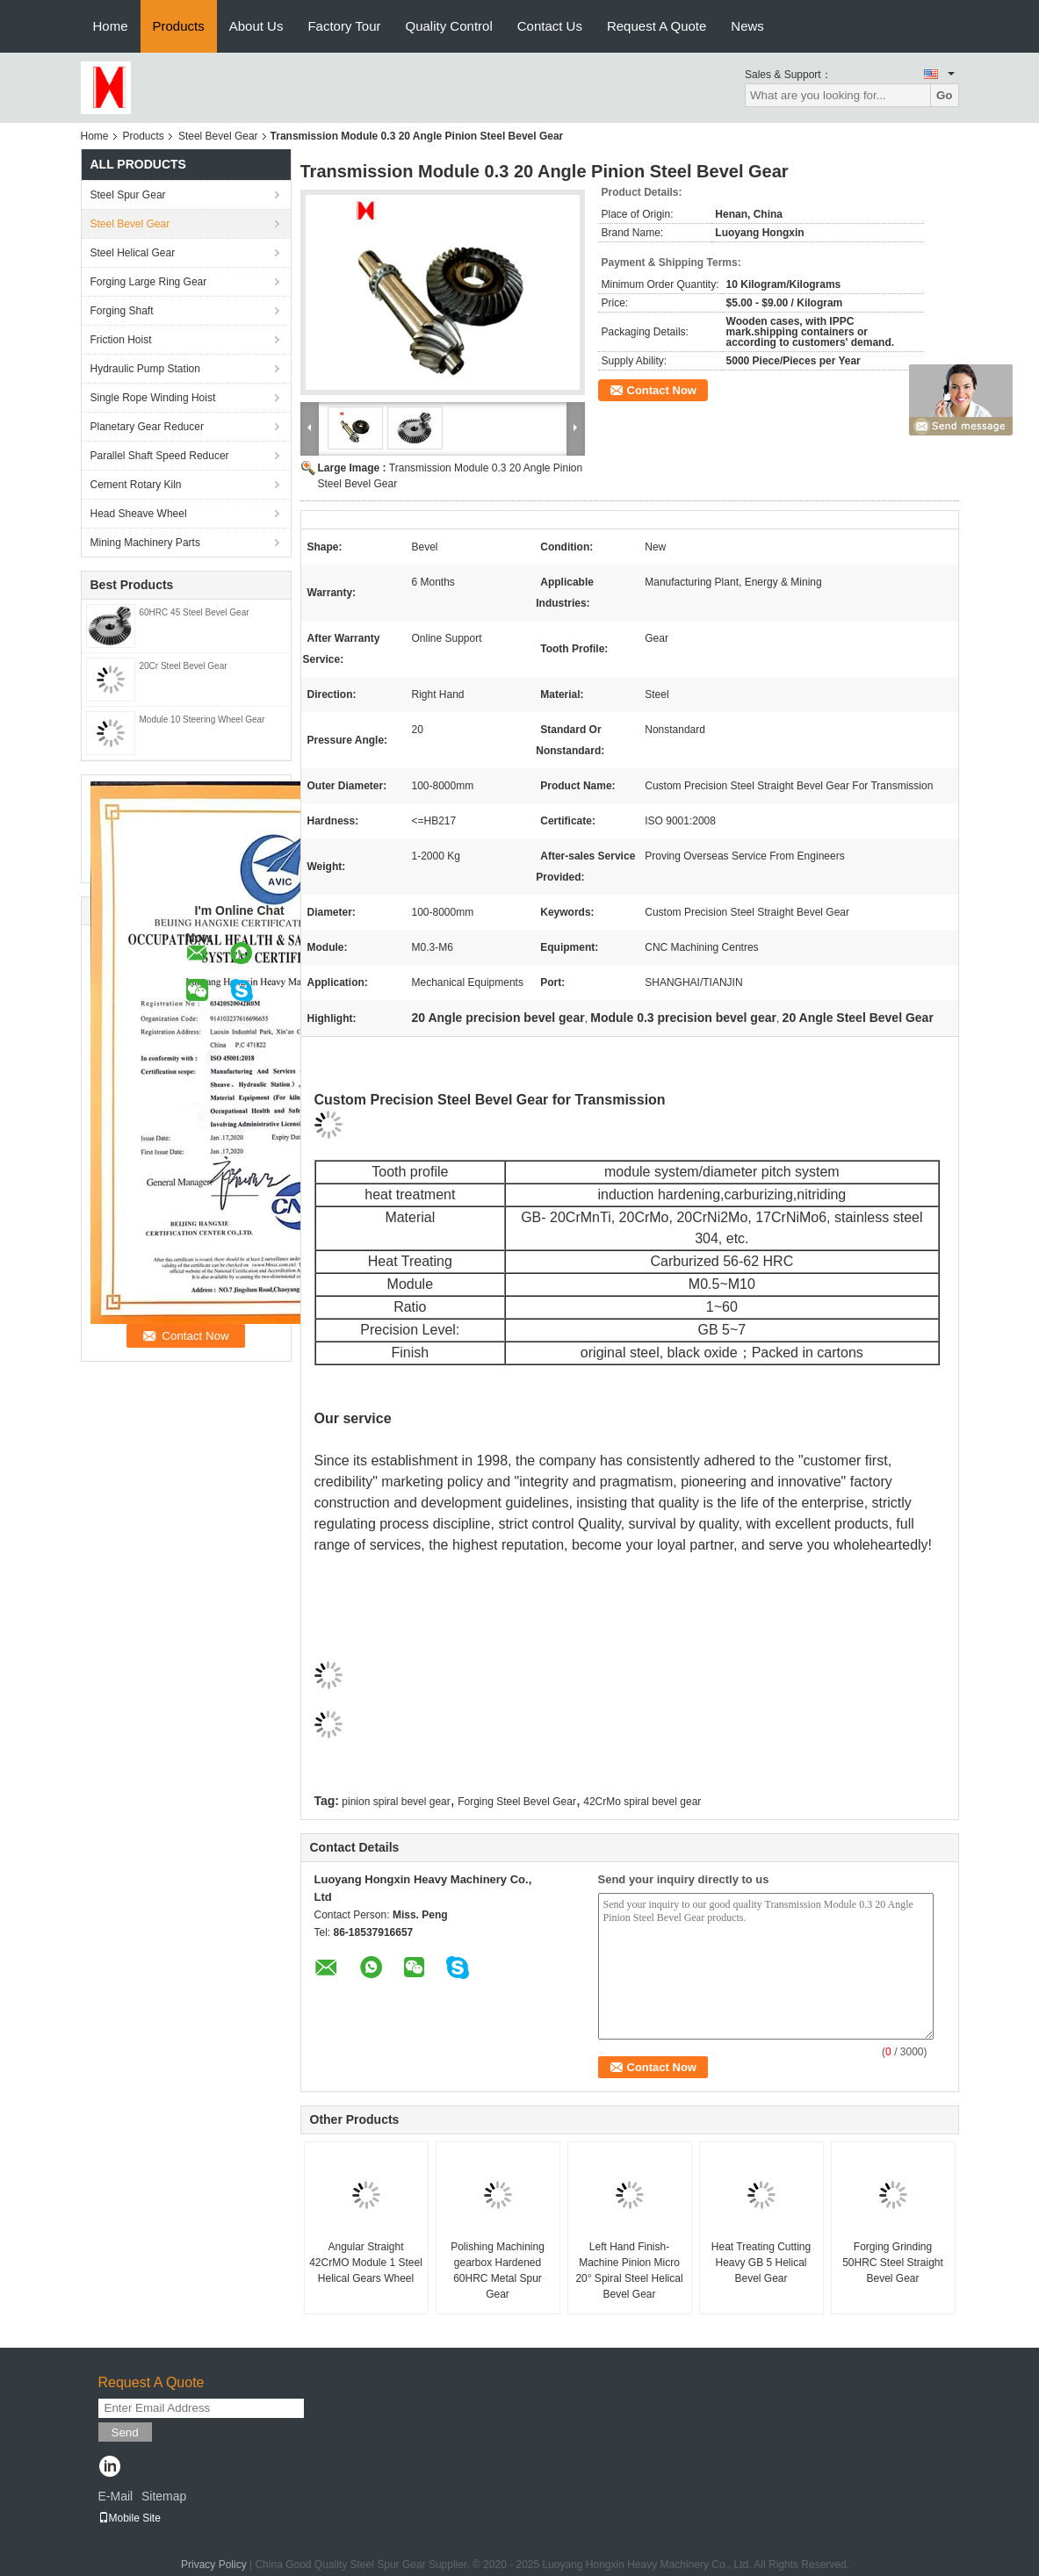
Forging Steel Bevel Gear (517, 1801)
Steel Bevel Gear (218, 136)
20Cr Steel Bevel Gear (183, 666)
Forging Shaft (122, 311)
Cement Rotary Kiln (136, 485)
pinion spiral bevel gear (396, 1801)
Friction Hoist (121, 340)
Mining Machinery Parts (145, 542)
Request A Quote (656, 25)
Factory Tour (343, 25)
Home (110, 25)
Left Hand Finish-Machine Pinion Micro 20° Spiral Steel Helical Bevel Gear (628, 2270)
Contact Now (661, 390)
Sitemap (163, 2496)
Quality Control (449, 25)
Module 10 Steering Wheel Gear (202, 719)
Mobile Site (129, 2518)
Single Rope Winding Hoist (153, 398)
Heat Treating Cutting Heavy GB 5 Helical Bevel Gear (761, 2263)
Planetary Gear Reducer (147, 427)
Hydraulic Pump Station (145, 369)
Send (125, 2432)
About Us (256, 25)
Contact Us (549, 25)
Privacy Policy (214, 2564)
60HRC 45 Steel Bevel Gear (194, 612)
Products (179, 25)
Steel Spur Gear (128, 195)
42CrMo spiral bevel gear (642, 1801)
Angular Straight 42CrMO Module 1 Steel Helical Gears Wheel (365, 2263)
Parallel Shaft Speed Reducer (159, 456)
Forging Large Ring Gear (148, 282)
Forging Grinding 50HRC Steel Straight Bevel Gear (892, 2263)
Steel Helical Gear (133, 253)
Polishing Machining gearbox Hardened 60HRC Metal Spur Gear (498, 2270)
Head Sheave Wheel (138, 513)
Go (944, 95)
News (747, 25)
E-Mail (115, 2496)
